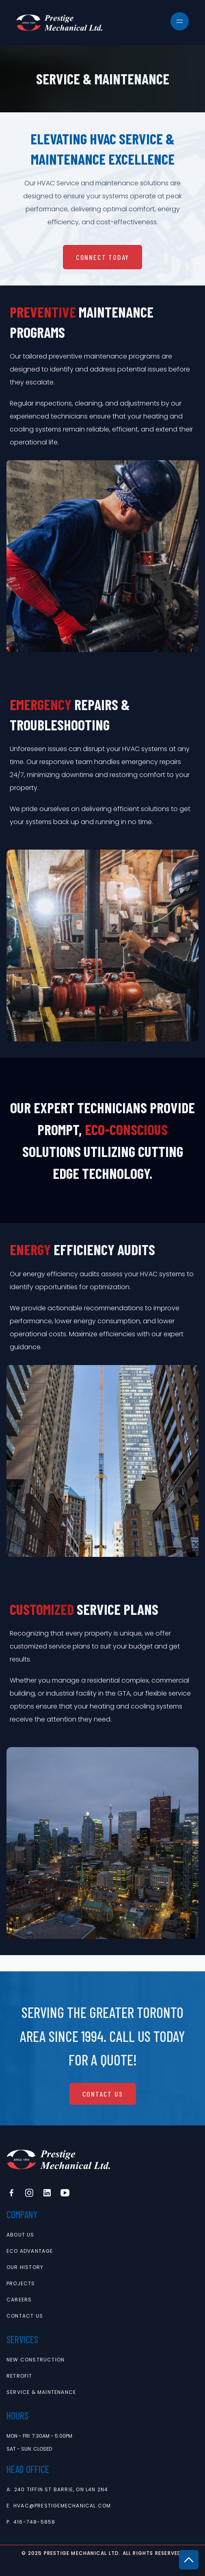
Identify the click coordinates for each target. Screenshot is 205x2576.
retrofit (19, 2376)
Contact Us (102, 2093)
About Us (20, 2235)
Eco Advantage (29, 2251)
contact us (24, 2316)
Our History (24, 2267)
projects (20, 2283)
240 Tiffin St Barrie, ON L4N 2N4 (61, 2489)
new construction (35, 2360)
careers (19, 2300)
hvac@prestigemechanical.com (62, 2506)
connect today (102, 257)
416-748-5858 (34, 2522)
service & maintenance (41, 2392)
